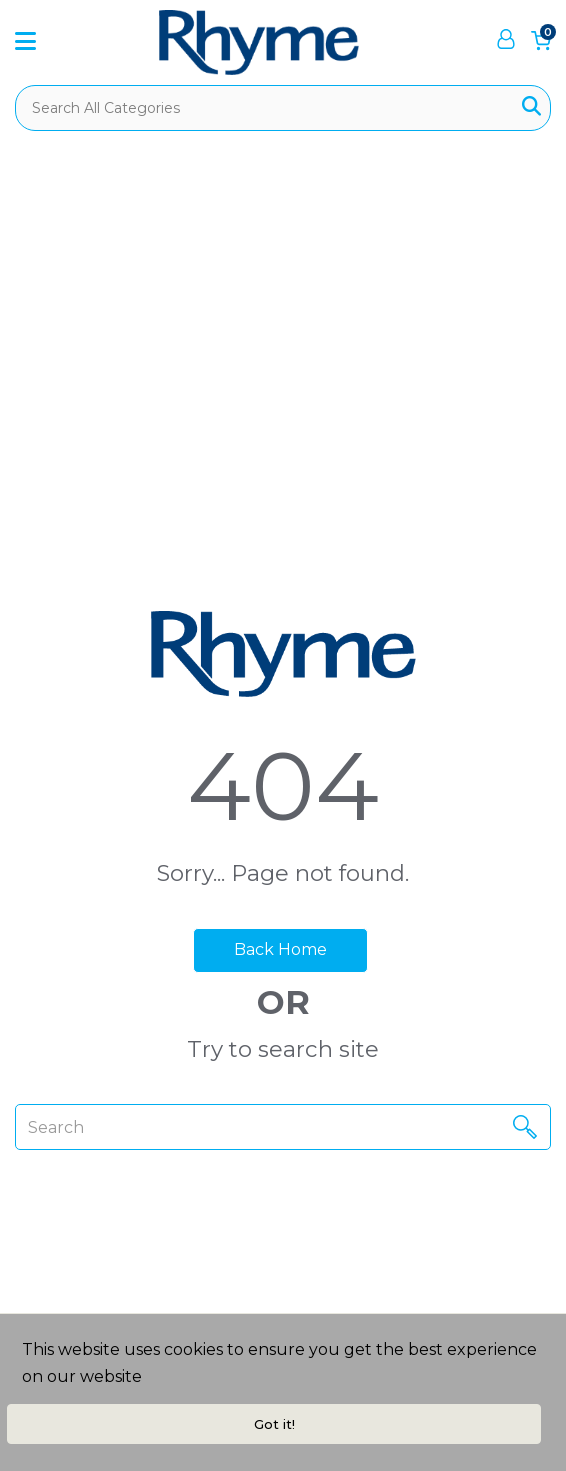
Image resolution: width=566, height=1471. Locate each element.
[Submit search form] (531, 107)
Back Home (280, 949)
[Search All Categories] (283, 108)
